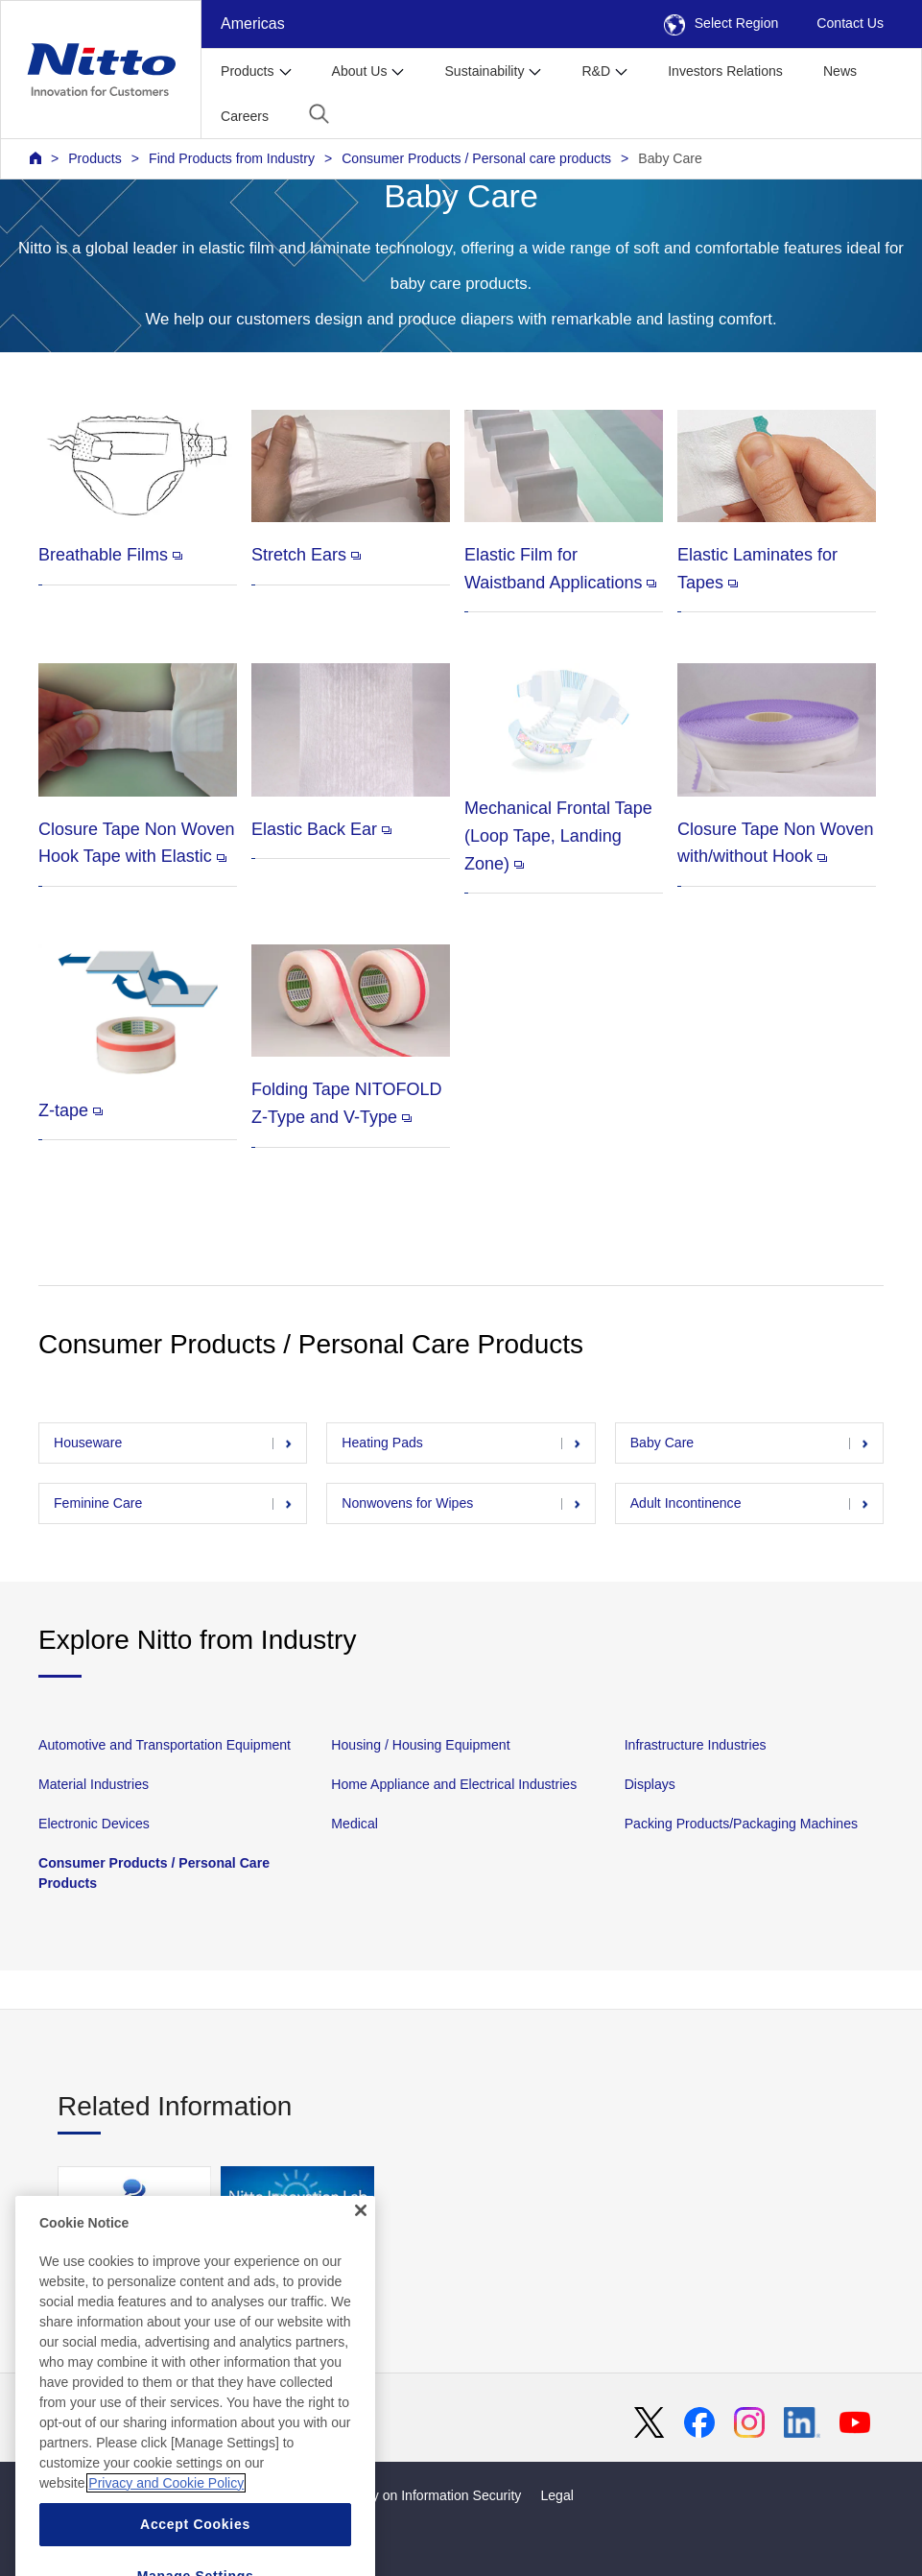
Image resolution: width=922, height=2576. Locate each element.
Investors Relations (725, 71)
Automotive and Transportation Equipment (164, 1745)
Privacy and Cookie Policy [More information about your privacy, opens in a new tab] (166, 2514)
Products (95, 158)
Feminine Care (98, 1503)
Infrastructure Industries (696, 1745)
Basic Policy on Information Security (414, 2495)
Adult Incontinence (686, 1503)
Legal (556, 2495)
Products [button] (247, 71)
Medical (354, 1823)
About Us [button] (360, 71)
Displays (650, 1784)
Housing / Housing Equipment (420, 1745)
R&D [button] (595, 71)
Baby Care (670, 158)
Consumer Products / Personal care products (476, 158)
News (840, 71)
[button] (319, 113)
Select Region (721, 23)
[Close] (361, 2242)
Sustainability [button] (484, 71)
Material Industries (93, 1784)
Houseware (88, 1442)
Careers (245, 116)
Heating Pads (382, 1442)
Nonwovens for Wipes (407, 1503)
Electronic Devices (94, 1823)
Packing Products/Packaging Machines (741, 1823)
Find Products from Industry (232, 158)
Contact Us (850, 23)
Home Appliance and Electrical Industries (454, 1784)
